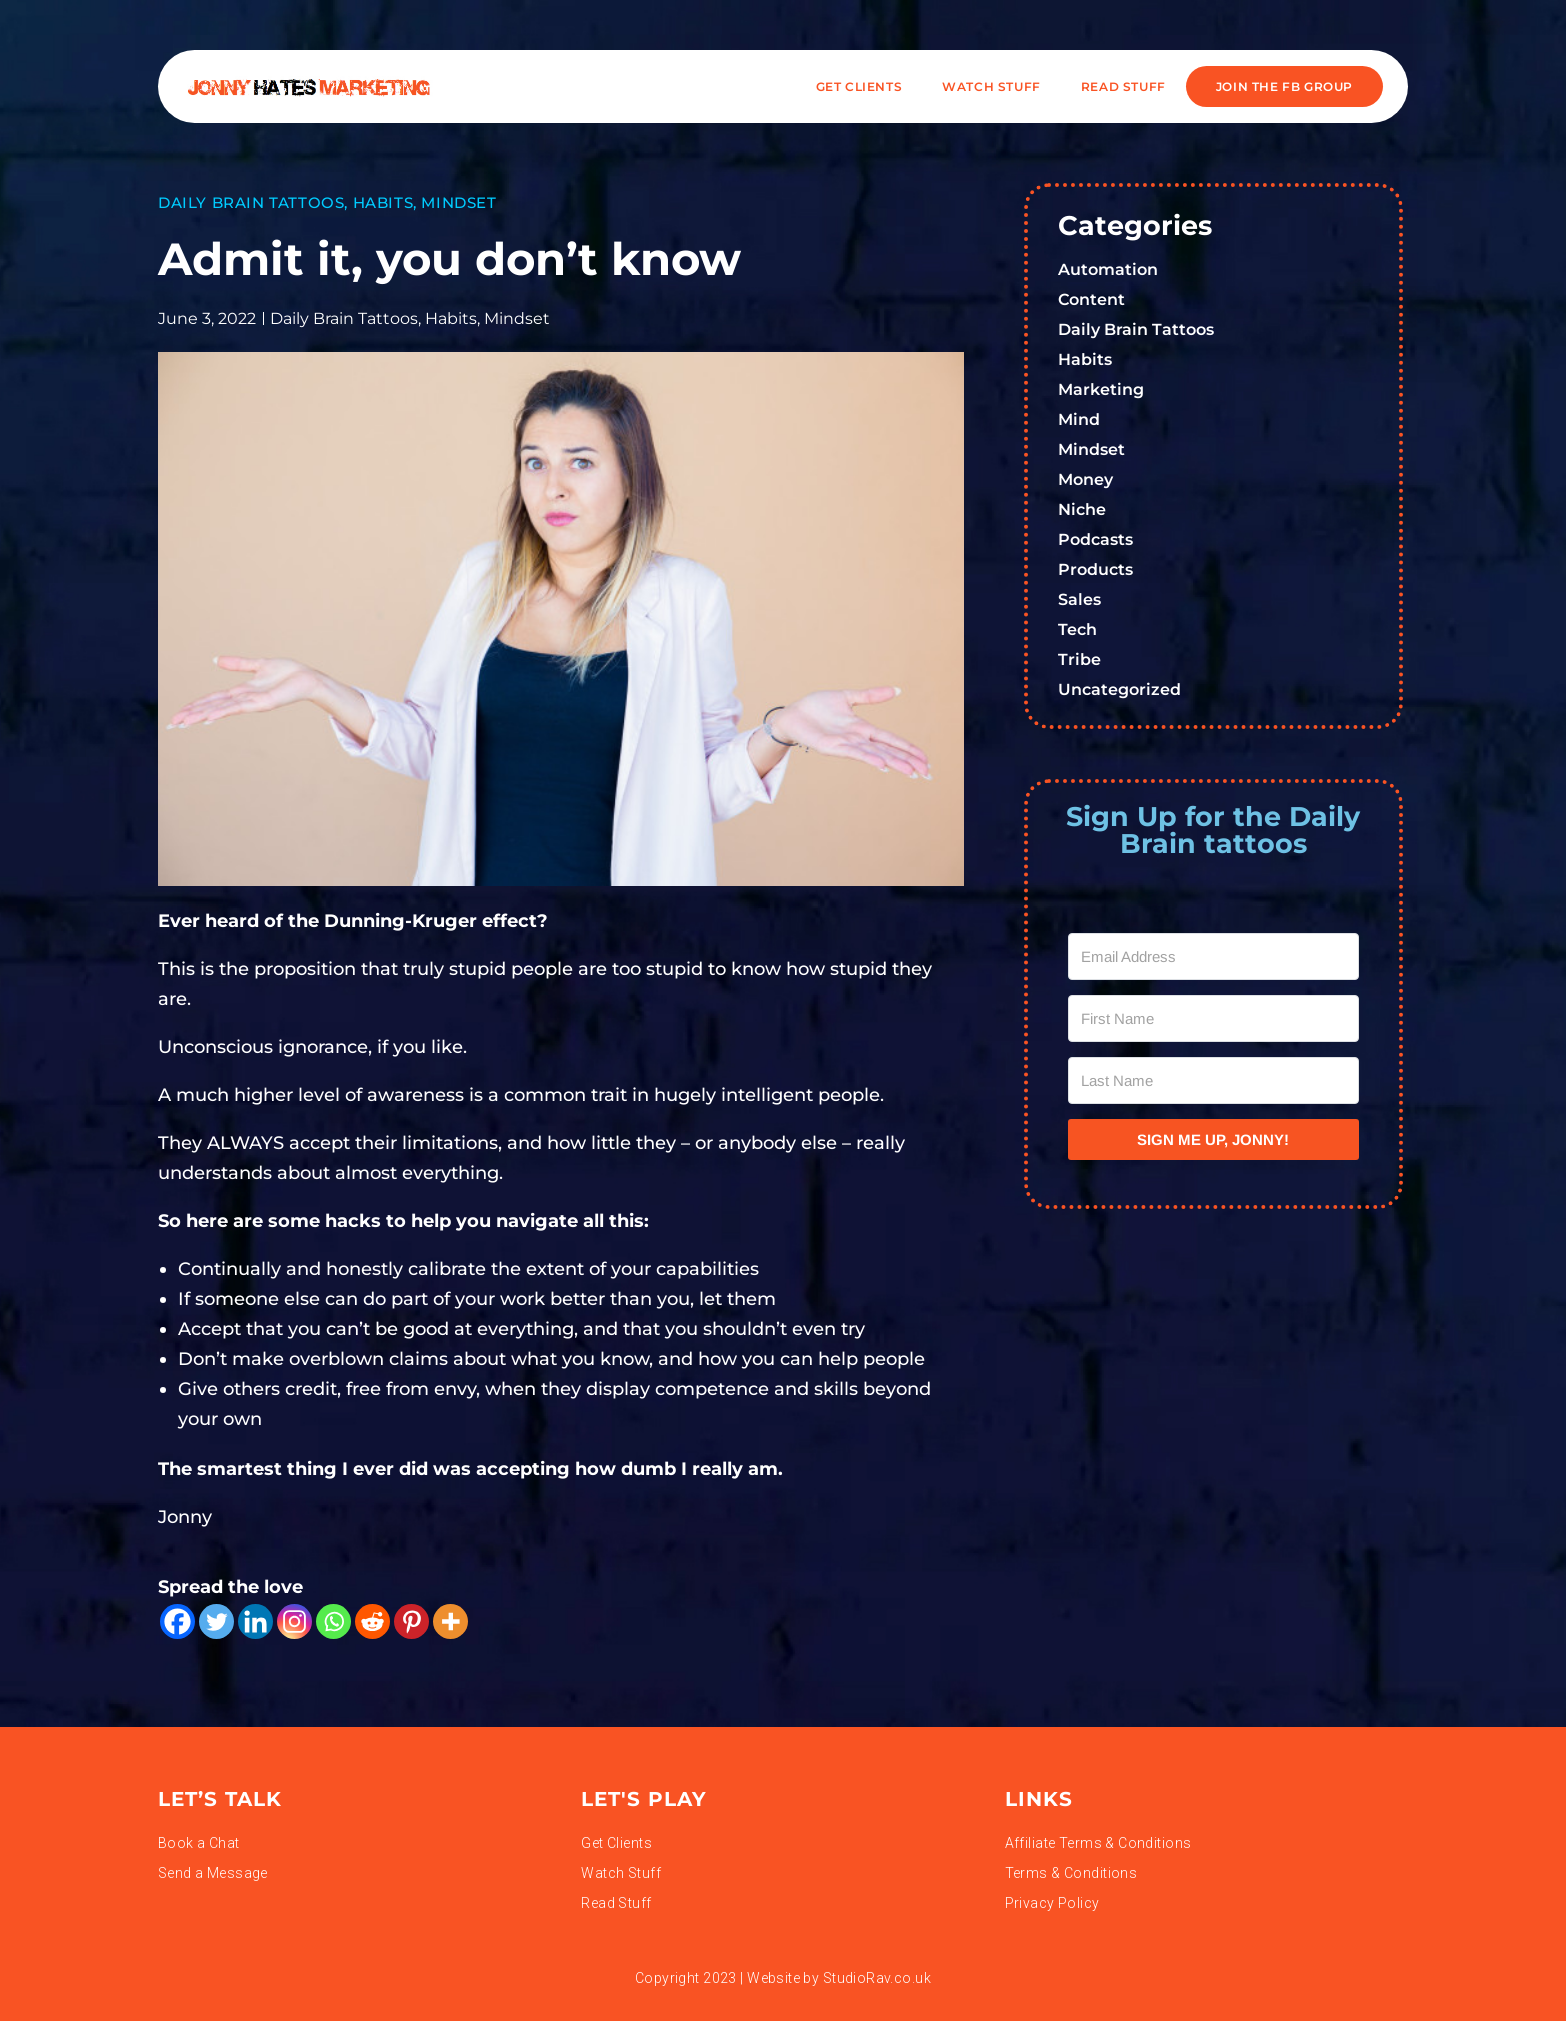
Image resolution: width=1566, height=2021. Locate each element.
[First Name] (1214, 1018)
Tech (1077, 629)
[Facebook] (177, 1621)
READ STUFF (1123, 86)
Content (1091, 299)
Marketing (1101, 389)
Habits (383, 202)
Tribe (1079, 659)
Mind (1079, 419)
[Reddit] (372, 1621)
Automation (1108, 269)
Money (1085, 479)
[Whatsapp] (333, 1621)
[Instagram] (294, 1621)
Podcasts (1095, 539)
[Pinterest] (411, 1621)
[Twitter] (216, 1621)
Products (1095, 569)
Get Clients (859, 86)
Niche (1082, 509)
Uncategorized (1119, 689)
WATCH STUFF (991, 86)
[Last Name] (1214, 1080)
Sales (1079, 599)
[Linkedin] (255, 1621)
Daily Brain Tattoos (251, 202)
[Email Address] (1214, 956)
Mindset (458, 202)
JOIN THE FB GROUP (1284, 86)
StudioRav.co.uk (877, 1978)
